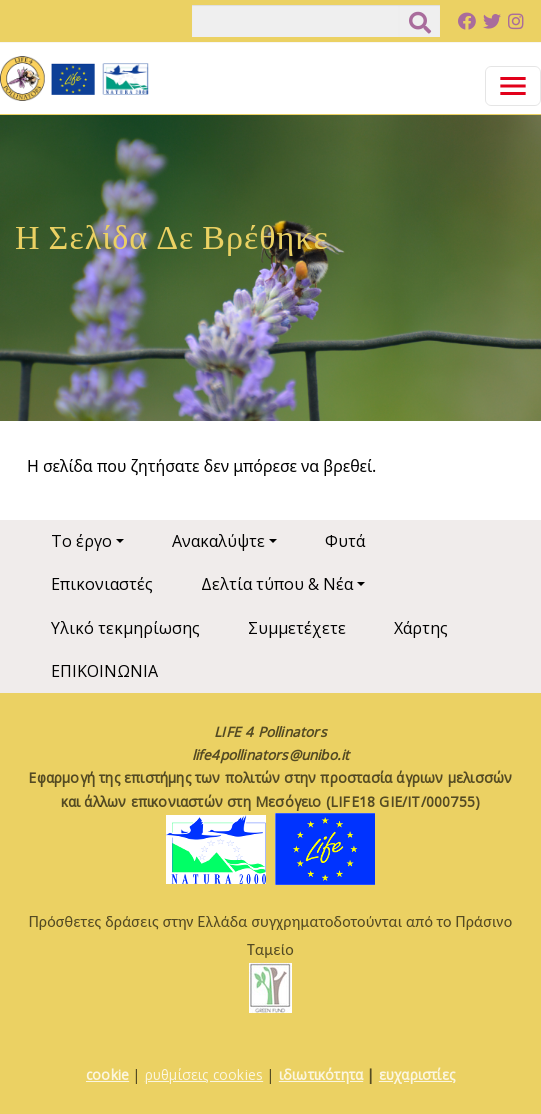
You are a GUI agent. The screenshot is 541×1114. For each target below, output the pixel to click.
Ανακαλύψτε (218, 541)
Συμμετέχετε (297, 628)
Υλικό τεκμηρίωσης (125, 628)
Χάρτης (421, 628)
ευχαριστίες (417, 1074)
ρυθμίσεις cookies (204, 1074)
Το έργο (81, 541)
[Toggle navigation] (513, 86)
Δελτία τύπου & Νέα (277, 584)
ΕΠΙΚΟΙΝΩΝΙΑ (104, 671)
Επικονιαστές (102, 584)
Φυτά (345, 541)
